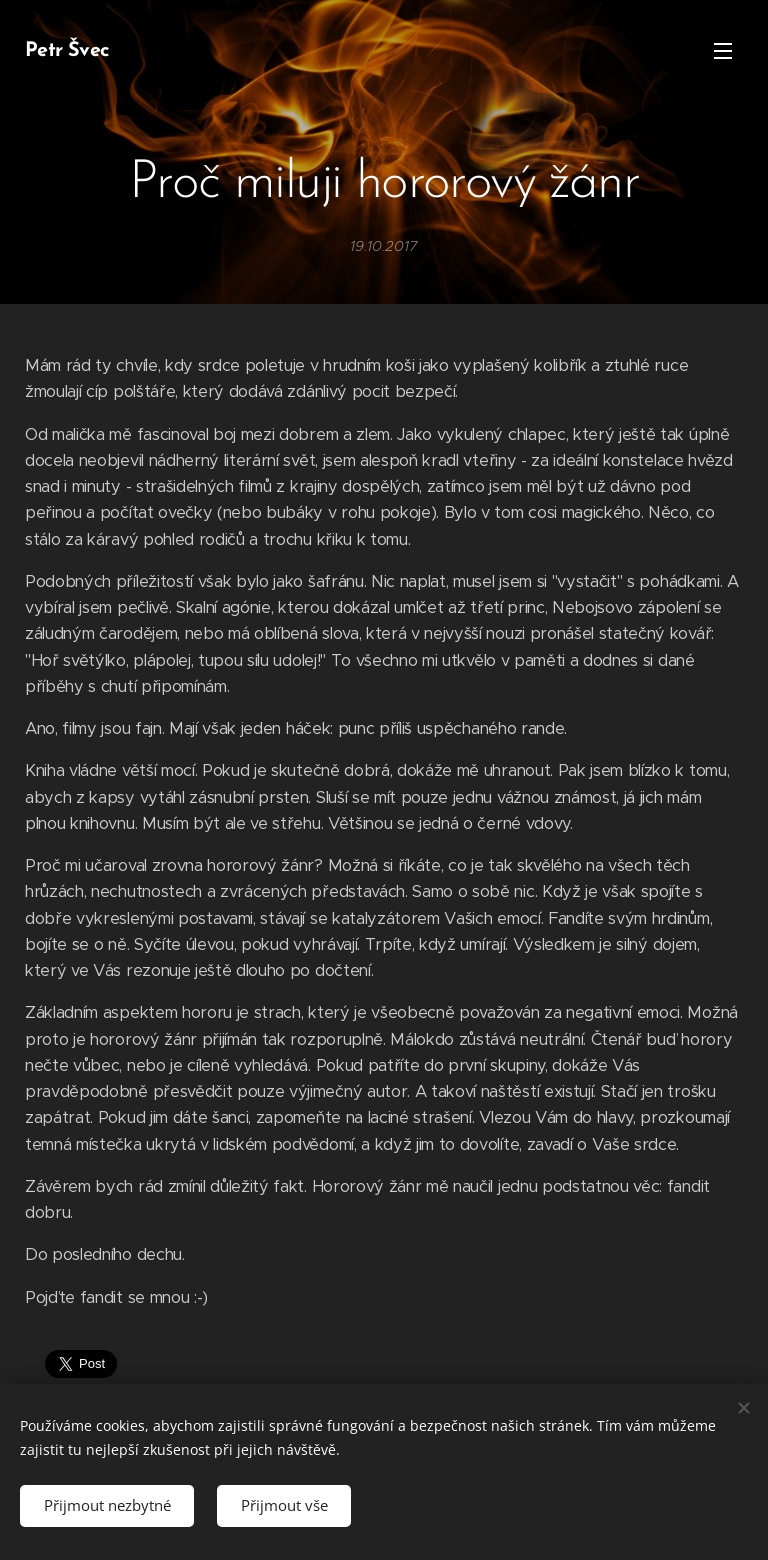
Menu (723, 51)
